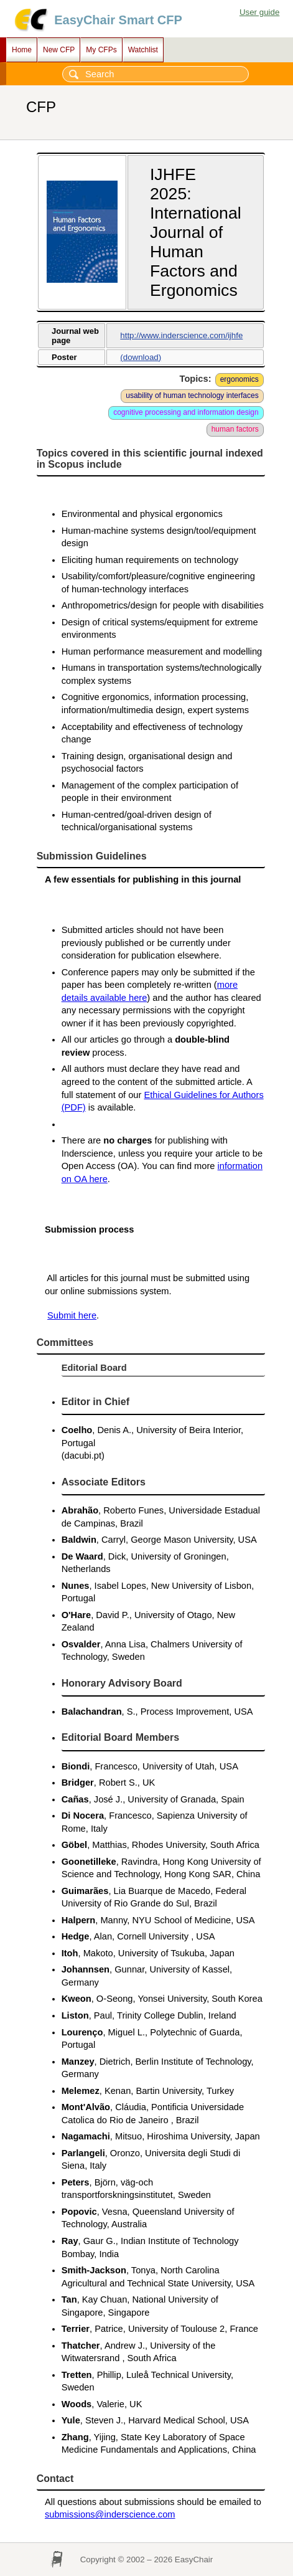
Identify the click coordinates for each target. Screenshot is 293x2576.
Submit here (71, 1315)
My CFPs (101, 49)
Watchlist (143, 49)
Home (22, 49)
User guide (259, 12)
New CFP (59, 49)
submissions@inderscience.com (110, 2514)
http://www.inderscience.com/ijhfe (181, 335)
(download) (140, 357)
